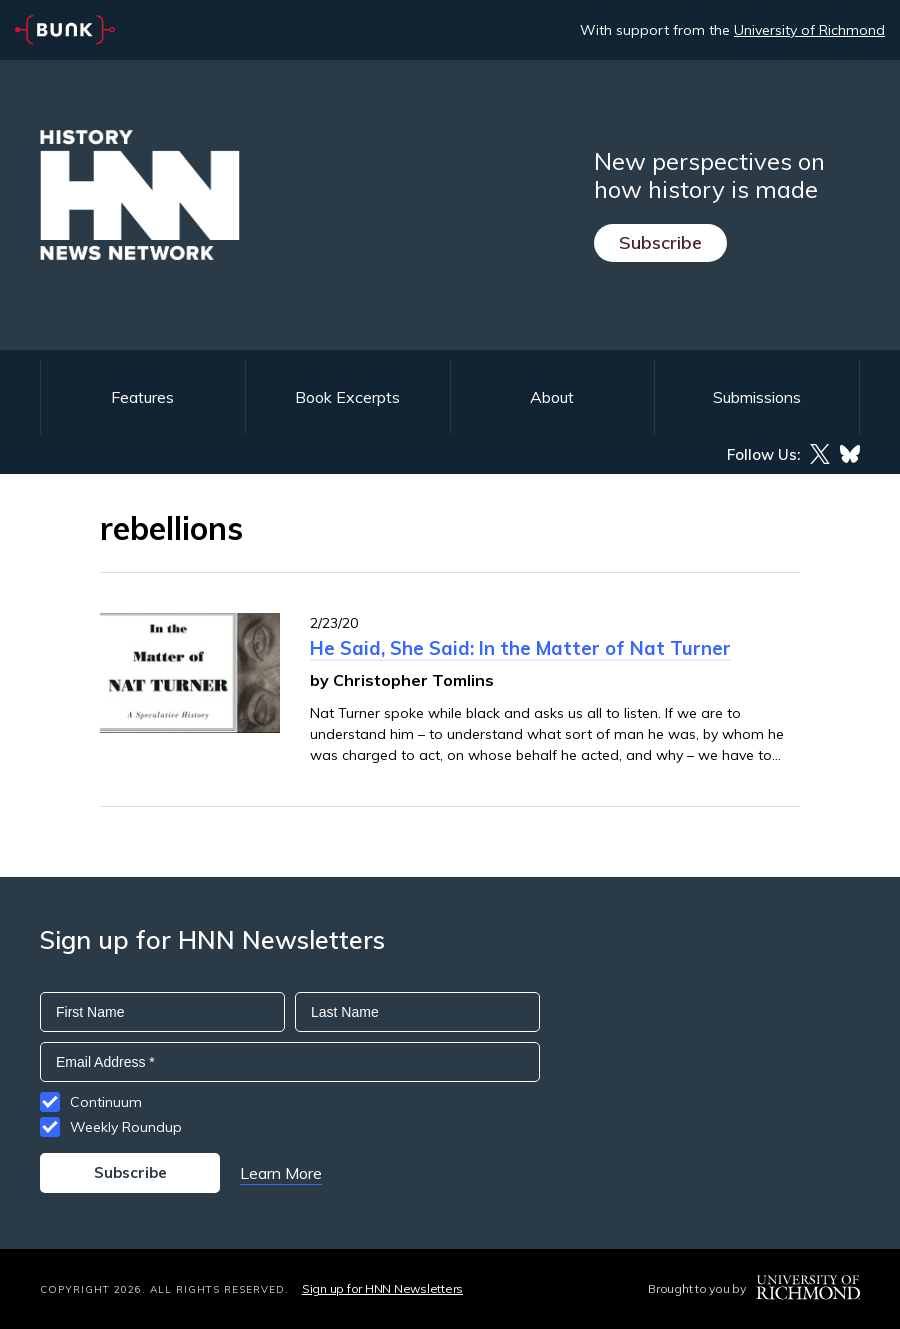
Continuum (106, 1102)
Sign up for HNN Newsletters (382, 1288)
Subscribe (660, 242)
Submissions (757, 397)
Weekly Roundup (126, 1127)
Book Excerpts (347, 397)
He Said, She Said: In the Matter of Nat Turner (520, 648)
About (552, 397)
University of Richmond (809, 30)
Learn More (281, 1173)
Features (142, 397)
